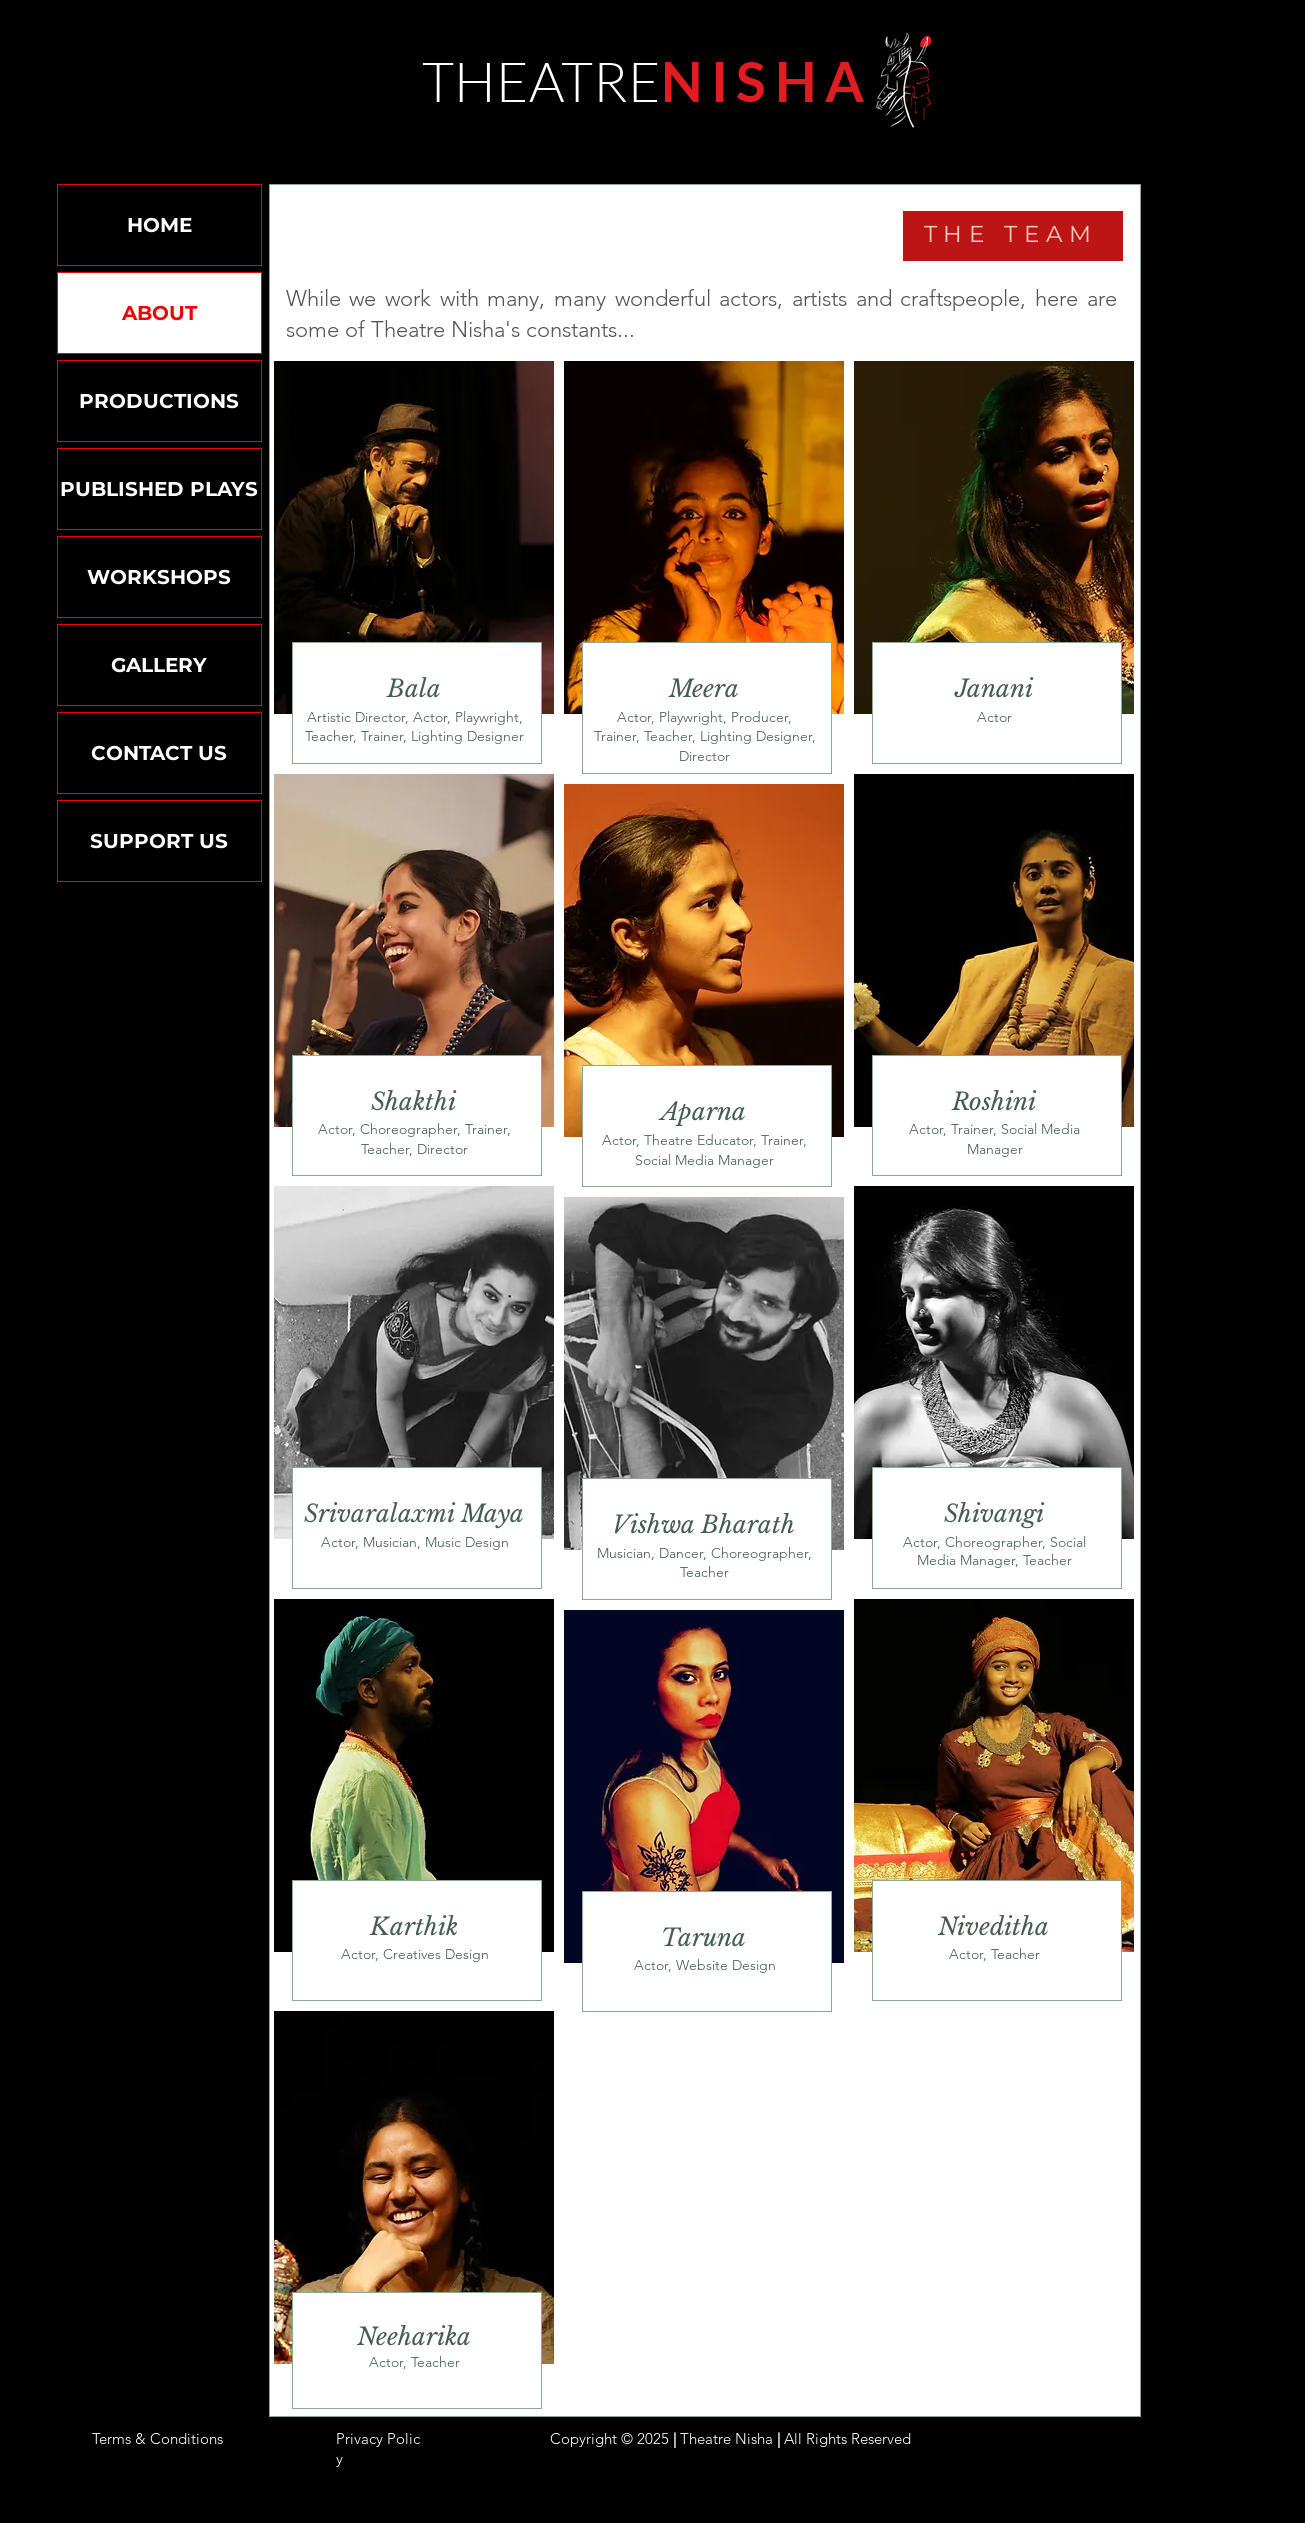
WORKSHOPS (159, 577)
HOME (159, 225)
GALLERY (159, 665)
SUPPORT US (159, 841)
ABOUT (159, 313)
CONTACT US (159, 753)
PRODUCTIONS (159, 401)
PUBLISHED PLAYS (159, 489)
